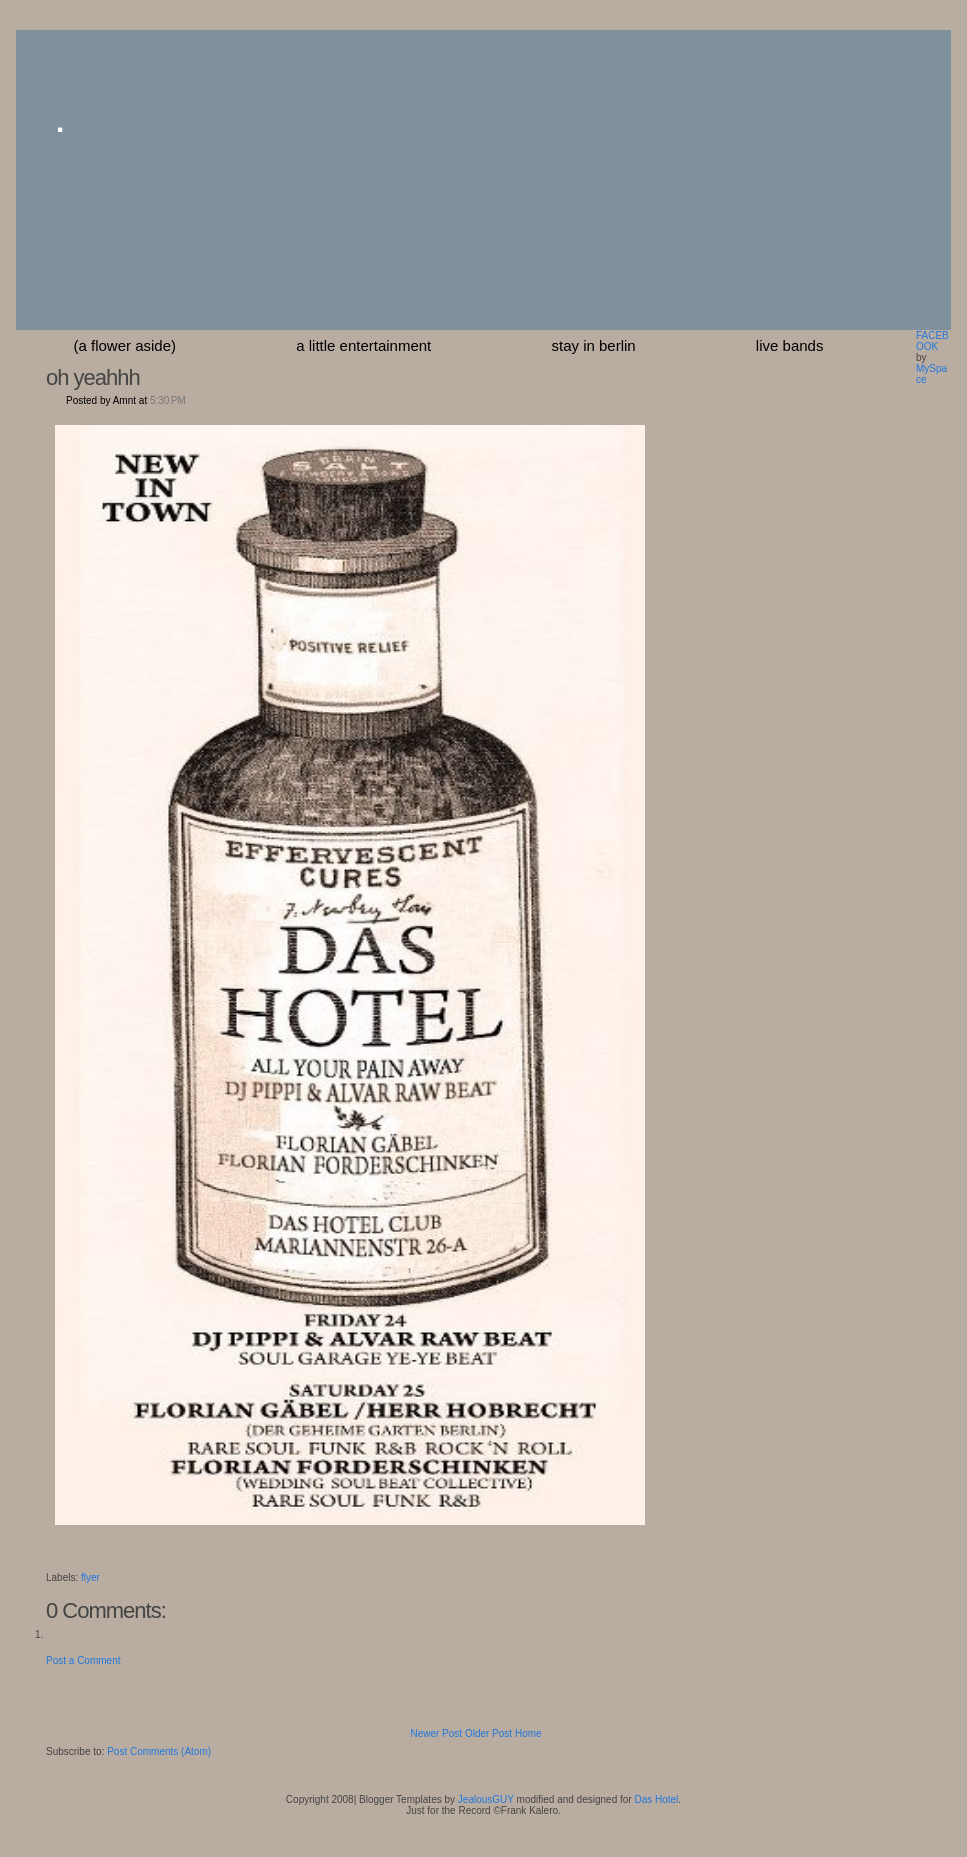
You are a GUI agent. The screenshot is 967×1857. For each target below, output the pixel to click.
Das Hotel (656, 1799)
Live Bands (790, 345)
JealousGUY (486, 1799)
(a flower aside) (125, 345)
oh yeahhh (93, 377)
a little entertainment (363, 345)
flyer (90, 1577)
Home (528, 1733)
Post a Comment (83, 1660)
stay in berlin (593, 345)
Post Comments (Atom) (159, 1751)
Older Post (488, 1733)
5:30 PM (168, 400)
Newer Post (436, 1733)
